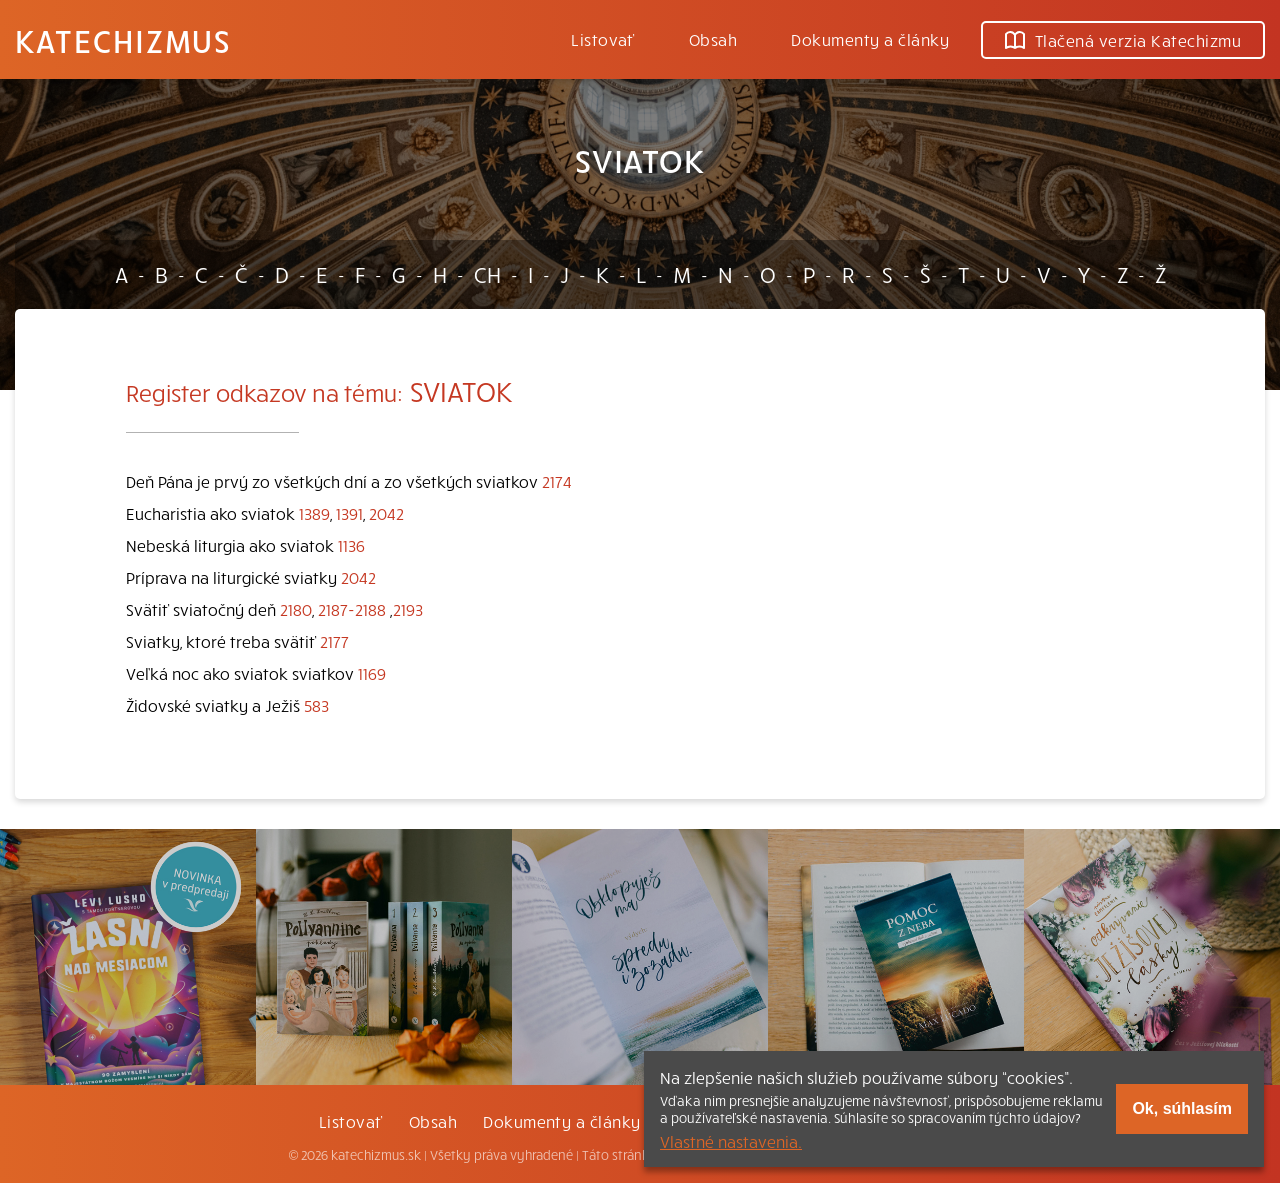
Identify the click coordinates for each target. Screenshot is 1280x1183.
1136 (351, 545)
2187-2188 (352, 609)
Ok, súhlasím (1182, 1108)
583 (316, 705)
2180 (296, 609)
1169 (372, 673)
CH (487, 274)
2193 (408, 609)
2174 (557, 481)
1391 (349, 513)
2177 (334, 641)
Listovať (603, 39)
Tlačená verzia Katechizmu (1123, 40)
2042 (386, 513)
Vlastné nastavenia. (731, 1141)
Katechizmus (123, 40)
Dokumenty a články (870, 39)
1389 (314, 513)
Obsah (713, 39)
